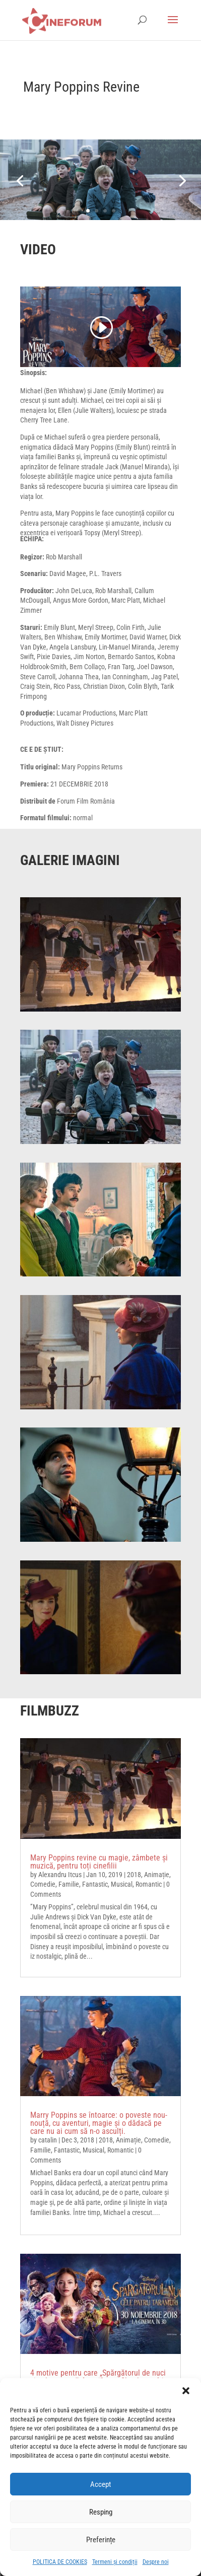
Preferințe (100, 2539)
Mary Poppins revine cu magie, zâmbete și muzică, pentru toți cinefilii (99, 1862)
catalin (47, 2140)
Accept (100, 2484)
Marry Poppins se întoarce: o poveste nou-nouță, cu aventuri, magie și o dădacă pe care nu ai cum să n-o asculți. (98, 2123)
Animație (156, 1875)
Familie (68, 1884)
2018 (134, 1875)
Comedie (42, 1884)
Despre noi (156, 2561)
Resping (100, 2512)
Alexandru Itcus (60, 1875)
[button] (186, 2391)
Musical (121, 1884)
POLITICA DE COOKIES (60, 2561)
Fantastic (95, 1884)
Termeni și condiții (115, 2561)
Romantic (149, 1884)
